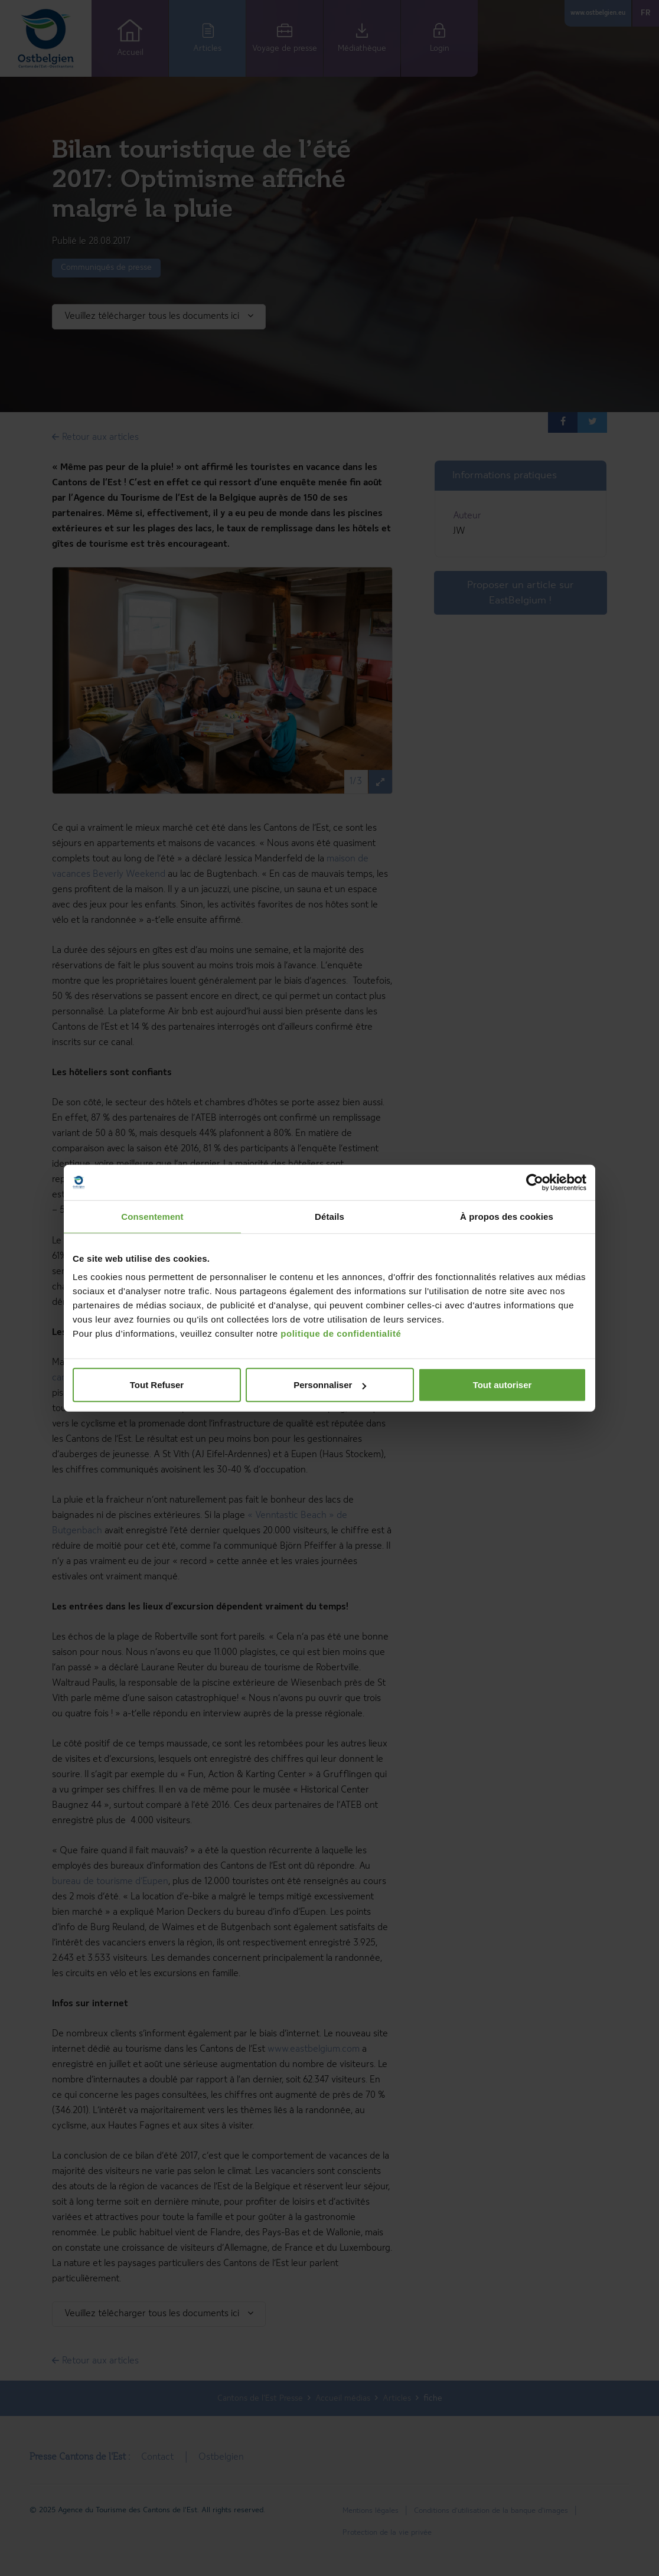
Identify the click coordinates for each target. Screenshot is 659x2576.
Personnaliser (329, 1385)
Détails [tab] (329, 1216)
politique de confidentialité (340, 1333)
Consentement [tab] (152, 1216)
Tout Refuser (157, 1385)
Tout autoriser (502, 1385)
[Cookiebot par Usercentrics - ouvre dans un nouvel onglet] (534, 1182)
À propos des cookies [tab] (506, 1216)
